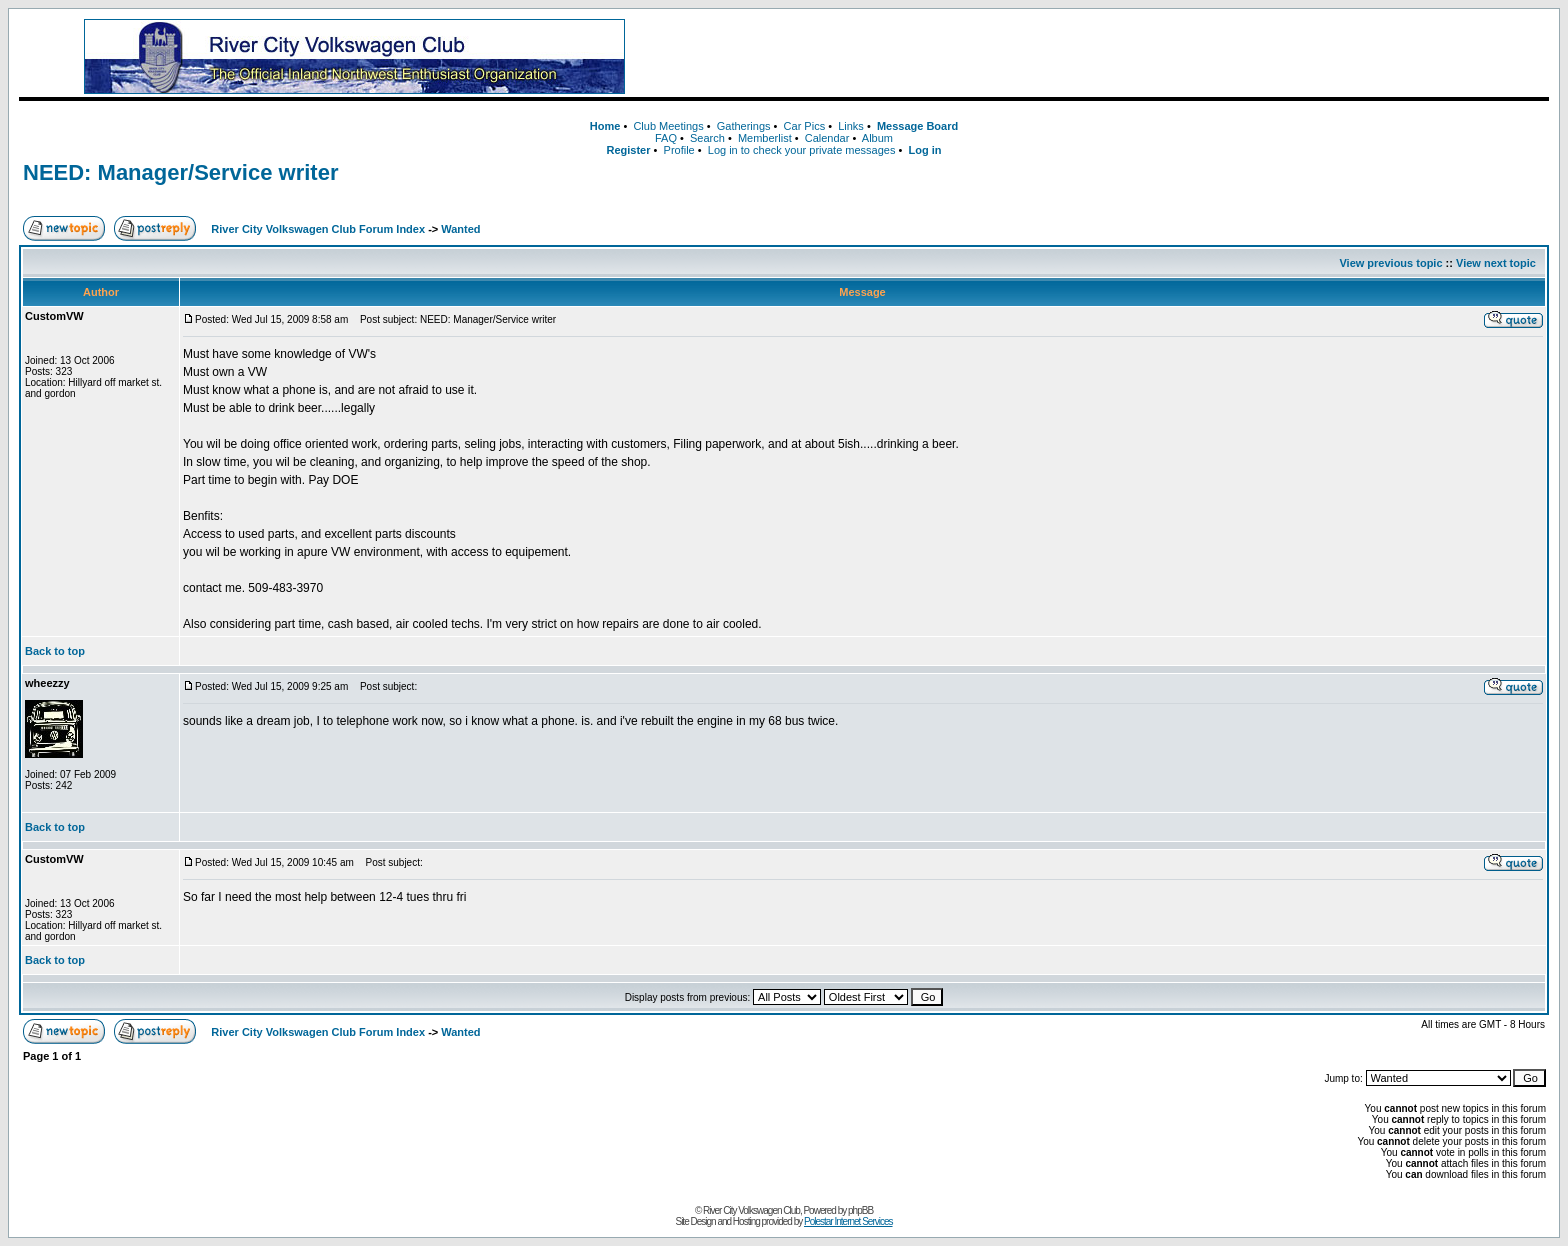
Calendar (827, 138)
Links (851, 126)
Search (707, 138)
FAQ (666, 138)
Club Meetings (668, 126)
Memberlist (765, 138)
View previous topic (1390, 263)
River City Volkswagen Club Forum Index (318, 229)
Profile (679, 150)
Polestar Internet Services (848, 1221)
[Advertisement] (1124, 57)
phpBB (860, 1210)
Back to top (55, 651)
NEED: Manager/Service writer (180, 172)
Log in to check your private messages (802, 150)
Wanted (460, 229)
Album (877, 138)
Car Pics (805, 126)
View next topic (1496, 263)
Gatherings (744, 126)
